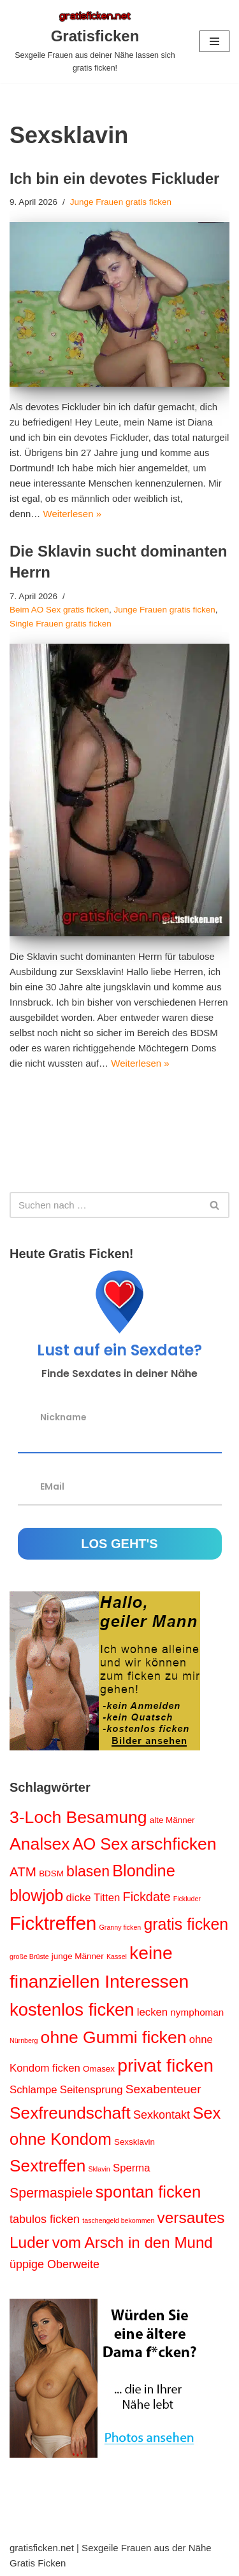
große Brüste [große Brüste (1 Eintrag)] (29, 1956)
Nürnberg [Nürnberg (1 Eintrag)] (24, 2040)
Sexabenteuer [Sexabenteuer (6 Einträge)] (163, 2089)
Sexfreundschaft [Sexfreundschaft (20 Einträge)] (70, 2112)
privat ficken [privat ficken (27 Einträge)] (165, 2065)
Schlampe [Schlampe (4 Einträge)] (33, 2090)
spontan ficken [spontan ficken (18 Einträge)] (148, 2192)
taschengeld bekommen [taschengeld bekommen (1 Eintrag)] (118, 2220)
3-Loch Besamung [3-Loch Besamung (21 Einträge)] (78, 1817)
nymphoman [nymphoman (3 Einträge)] (197, 2012)
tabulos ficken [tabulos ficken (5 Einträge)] (45, 2219)
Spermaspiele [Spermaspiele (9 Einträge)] (51, 2193)
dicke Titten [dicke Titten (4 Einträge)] (93, 1898)
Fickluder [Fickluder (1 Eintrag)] (187, 1898)
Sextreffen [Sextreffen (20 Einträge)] (47, 2165)
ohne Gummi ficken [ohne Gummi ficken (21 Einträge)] (114, 2037)
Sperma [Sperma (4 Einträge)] (131, 2168)
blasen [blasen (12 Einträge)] (88, 1871)
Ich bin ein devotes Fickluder (114, 178)
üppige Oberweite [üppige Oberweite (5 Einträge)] (54, 2264)
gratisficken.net (42, 2547)
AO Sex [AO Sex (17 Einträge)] (100, 1844)
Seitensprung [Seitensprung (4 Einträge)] (91, 2090)
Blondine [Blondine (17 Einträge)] (143, 1871)
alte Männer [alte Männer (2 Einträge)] (172, 1820)
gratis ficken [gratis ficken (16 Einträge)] (185, 1924)
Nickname (63, 1416)
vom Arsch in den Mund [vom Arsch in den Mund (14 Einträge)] (132, 2242)
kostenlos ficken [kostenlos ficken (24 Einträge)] (72, 2009)
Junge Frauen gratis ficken (120, 202)
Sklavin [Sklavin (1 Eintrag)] (99, 2169)
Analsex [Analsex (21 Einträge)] (40, 1843)
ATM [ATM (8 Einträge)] (23, 1871)
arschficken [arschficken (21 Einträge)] (173, 1843)
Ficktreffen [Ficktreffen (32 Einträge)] (53, 1923)
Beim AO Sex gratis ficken (59, 609)
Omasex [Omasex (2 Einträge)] (99, 2069)
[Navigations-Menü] (214, 41)
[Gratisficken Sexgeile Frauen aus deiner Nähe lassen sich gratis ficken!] (95, 41)
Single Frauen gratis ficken (61, 623)
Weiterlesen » (72, 513)
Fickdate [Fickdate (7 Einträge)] (147, 1897)
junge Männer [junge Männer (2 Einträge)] (78, 1956)
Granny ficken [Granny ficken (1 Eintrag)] (120, 1927)
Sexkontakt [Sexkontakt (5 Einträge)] (161, 2115)
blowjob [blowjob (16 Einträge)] (36, 1895)
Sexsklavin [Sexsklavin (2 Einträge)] (134, 2142)
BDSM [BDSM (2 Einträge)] (51, 1873)
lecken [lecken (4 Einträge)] (152, 2012)
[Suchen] (105, 1205)
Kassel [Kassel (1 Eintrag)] (116, 1956)
